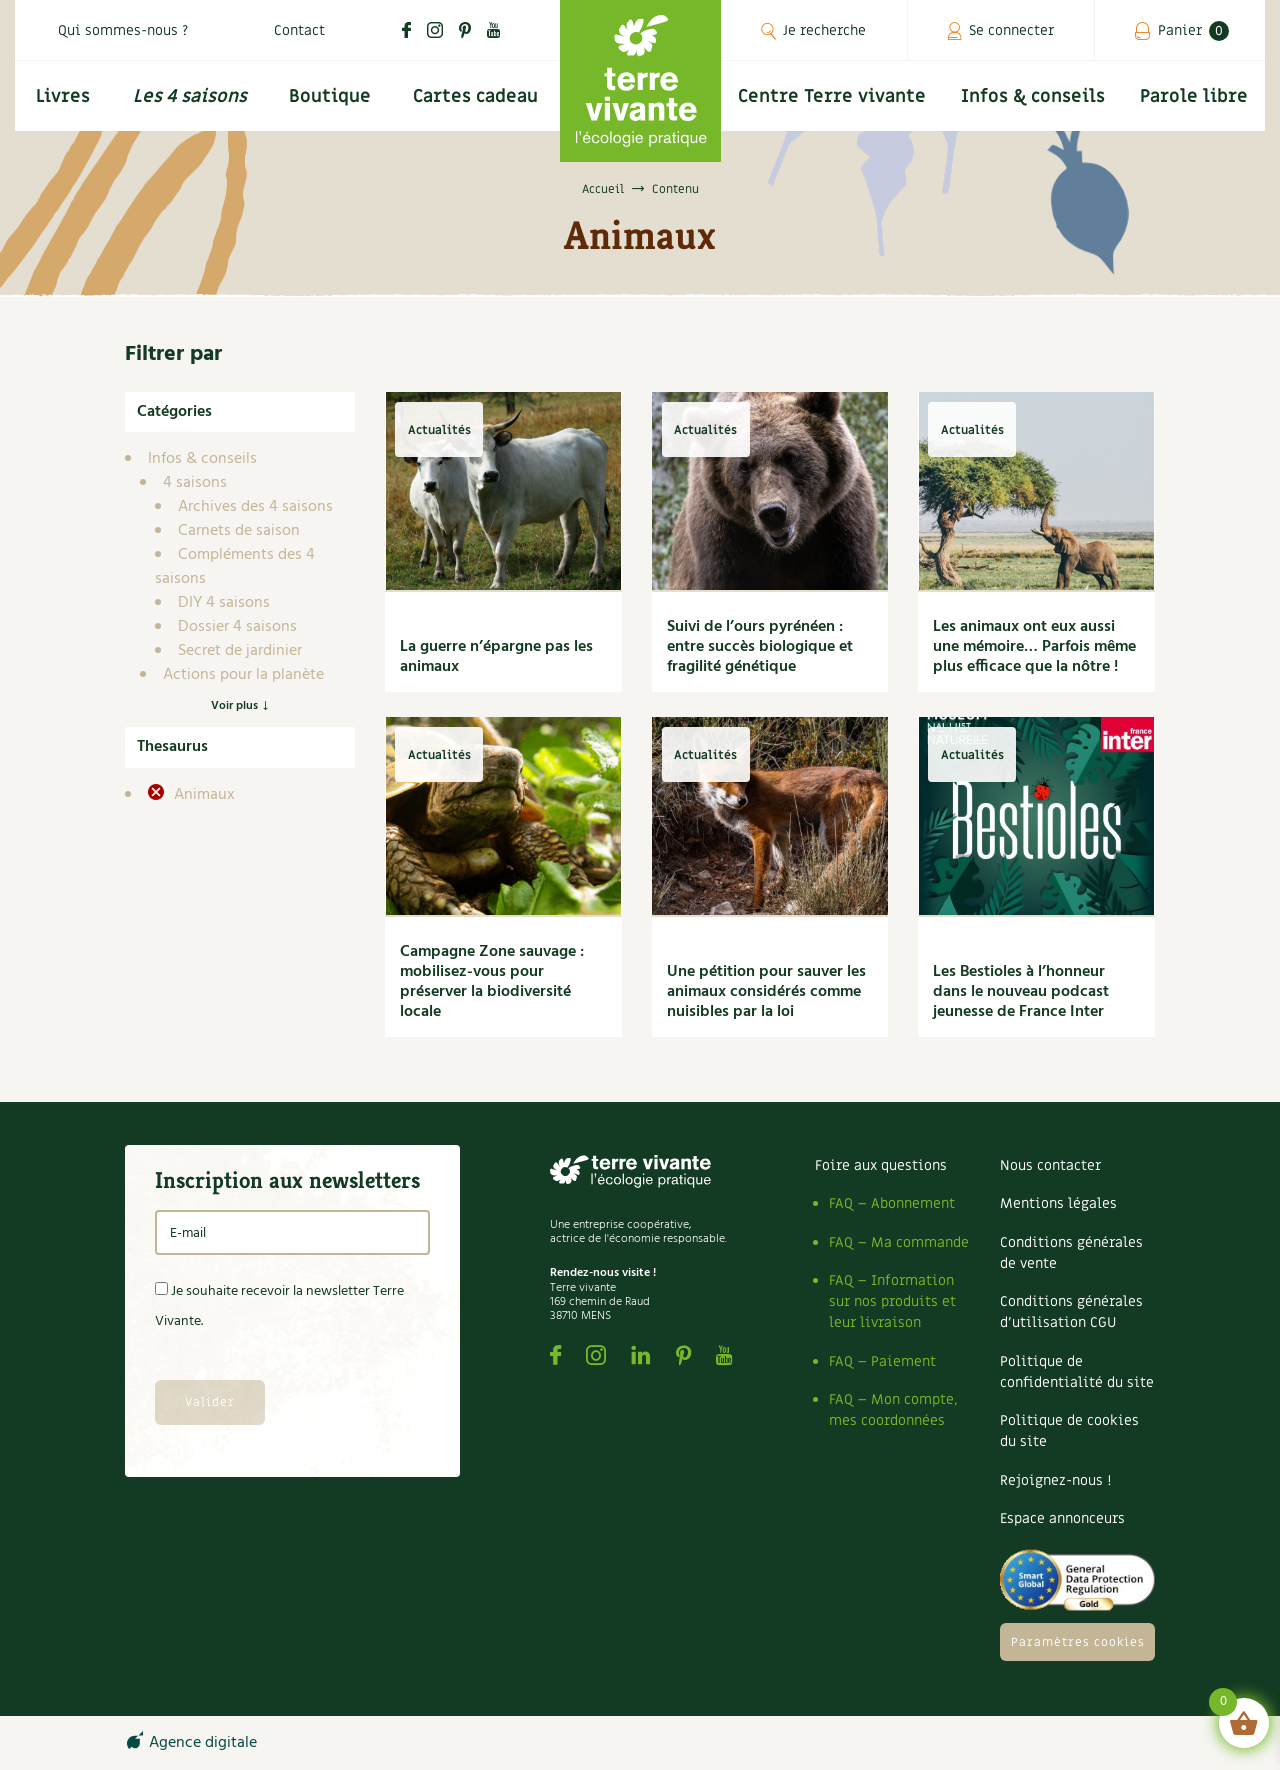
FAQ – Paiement (882, 1361)
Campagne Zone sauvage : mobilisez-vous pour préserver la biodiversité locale (492, 982)
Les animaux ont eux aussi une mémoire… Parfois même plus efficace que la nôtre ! (1034, 647)
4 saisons (195, 483)
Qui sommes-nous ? (123, 30)
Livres (63, 96)
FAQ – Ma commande (899, 1242)
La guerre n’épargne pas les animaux (496, 657)
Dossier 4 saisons (237, 627)
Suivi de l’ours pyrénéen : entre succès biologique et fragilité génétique (760, 647)
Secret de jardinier (240, 651)
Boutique (330, 96)
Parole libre (1194, 96)
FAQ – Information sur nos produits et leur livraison (892, 1301)
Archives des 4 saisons (255, 507)
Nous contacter (1050, 1165)
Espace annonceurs (1062, 1518)
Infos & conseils (1033, 96)
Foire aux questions (881, 1165)
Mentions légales (1058, 1203)
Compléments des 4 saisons (235, 567)
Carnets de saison (239, 531)
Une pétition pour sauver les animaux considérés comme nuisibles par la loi (766, 992)
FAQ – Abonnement (892, 1203)
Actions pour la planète (243, 675)
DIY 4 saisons (224, 603)
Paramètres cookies (1078, 1642)
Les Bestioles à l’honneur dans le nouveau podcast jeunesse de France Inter (1021, 992)
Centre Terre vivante (832, 96)
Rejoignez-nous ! (1055, 1480)
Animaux (202, 795)
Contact (299, 30)
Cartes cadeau (475, 96)
